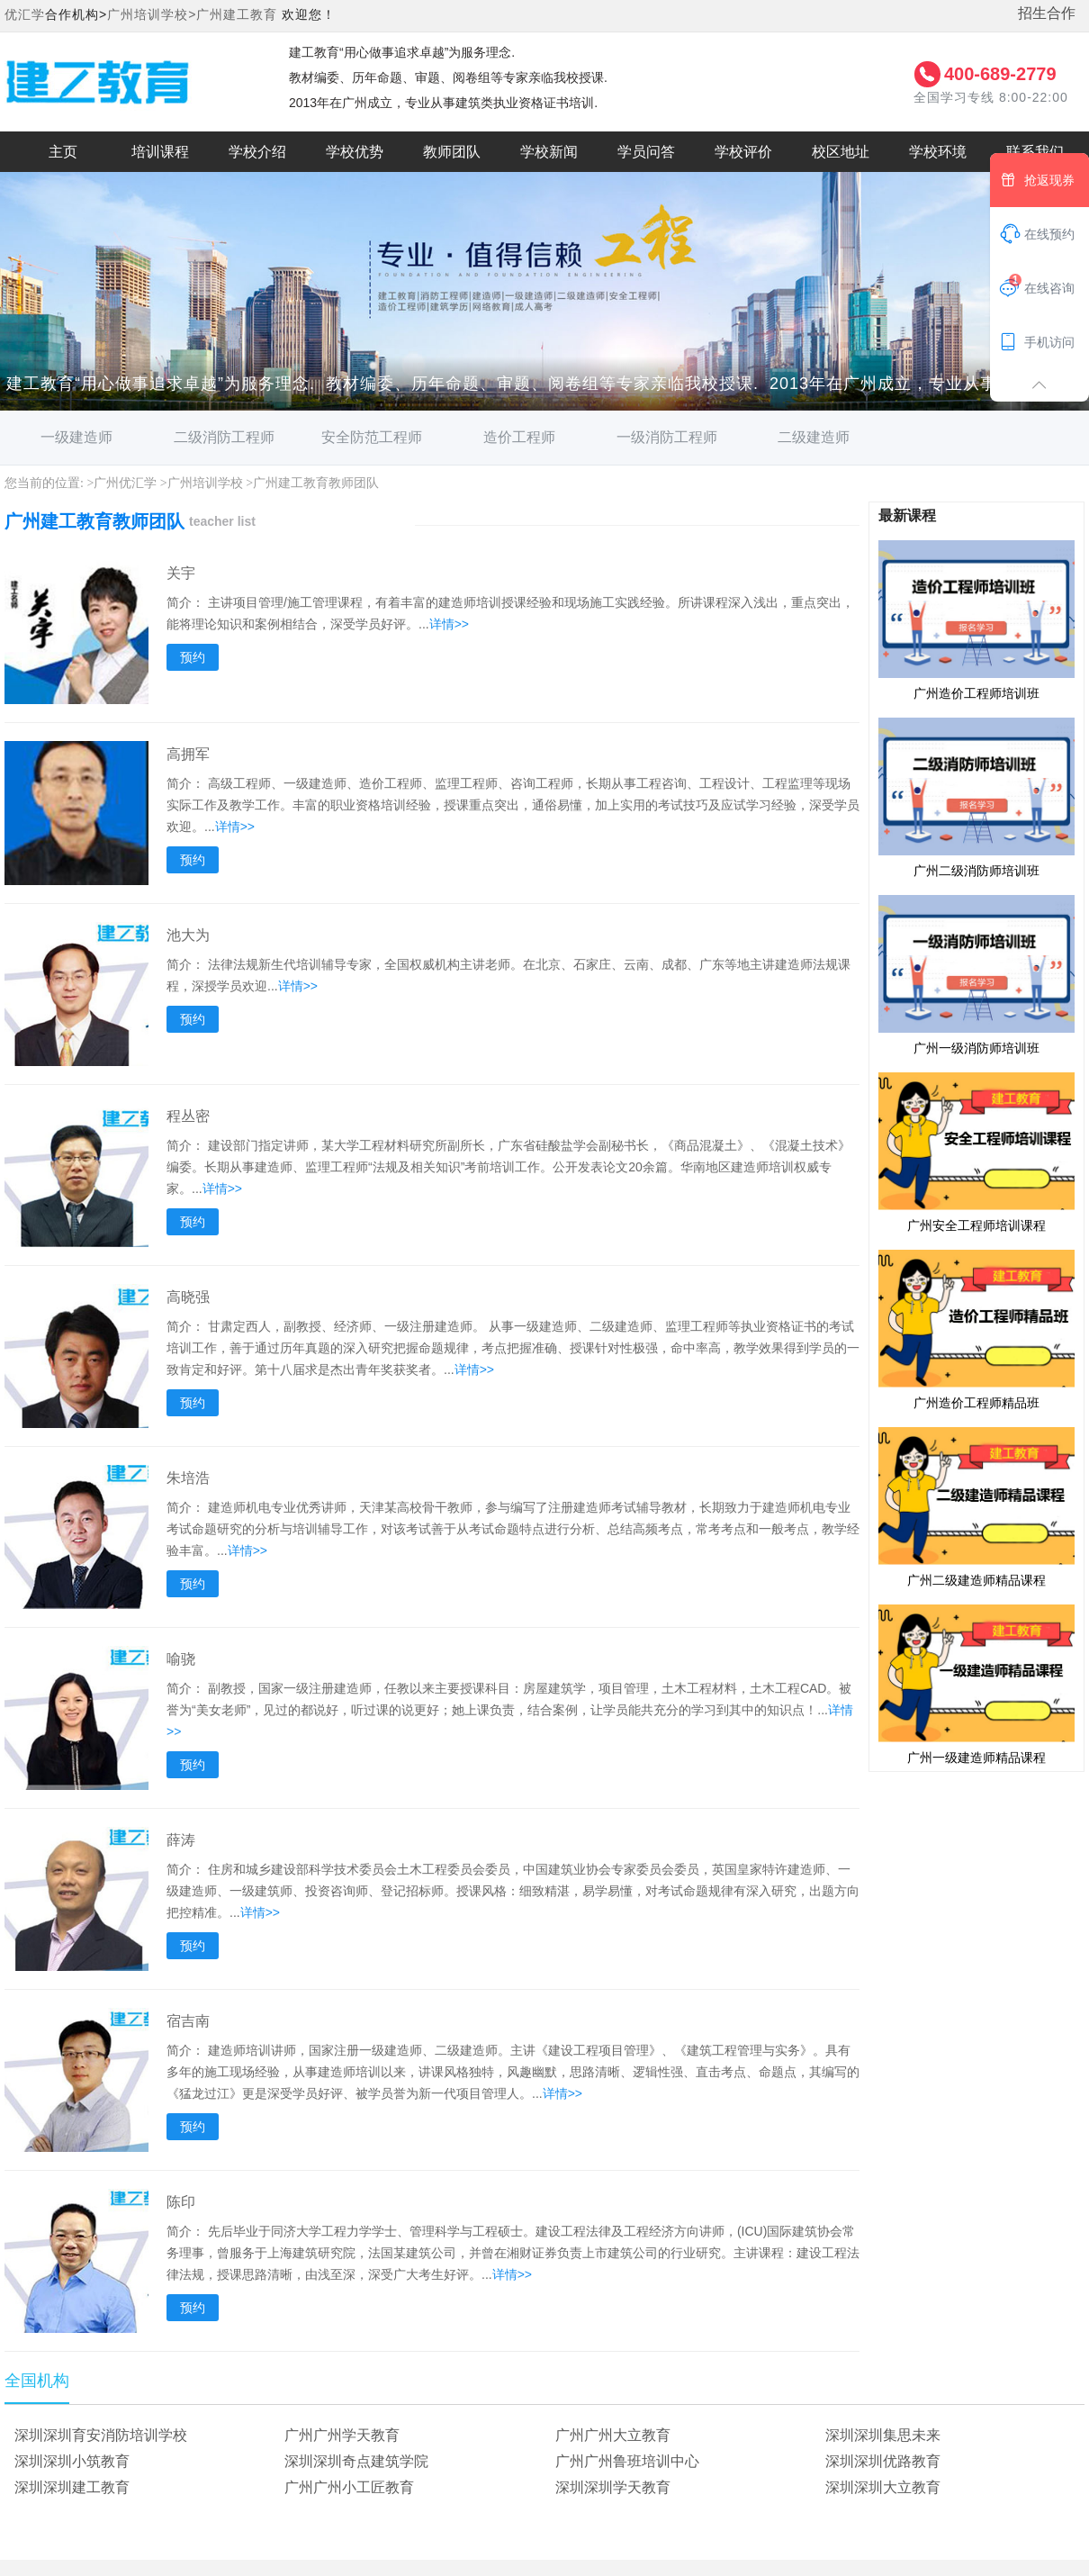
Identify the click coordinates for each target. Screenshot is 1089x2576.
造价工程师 (519, 437)
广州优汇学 (125, 483)
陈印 (180, 2202)
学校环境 (938, 151)
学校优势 (354, 151)
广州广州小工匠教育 (349, 2487)
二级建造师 (814, 437)
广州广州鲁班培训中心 (627, 2461)
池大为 (188, 935)
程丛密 (188, 1116)
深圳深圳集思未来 (882, 2435)
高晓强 (188, 1297)
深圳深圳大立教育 (882, 2487)
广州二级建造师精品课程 (976, 1506)
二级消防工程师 (224, 437)
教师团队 (452, 151)
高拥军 (188, 754)
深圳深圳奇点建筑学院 (356, 2461)
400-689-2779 (1000, 74)
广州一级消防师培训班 (976, 974)
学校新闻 (549, 151)
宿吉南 (188, 2021)
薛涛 (180, 1840)
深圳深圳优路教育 (882, 2461)
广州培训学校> (151, 14)
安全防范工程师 (371, 437)
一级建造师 (76, 437)
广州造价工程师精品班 (976, 1329)
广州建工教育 (236, 14)
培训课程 (160, 151)
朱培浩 (188, 1478)
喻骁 (180, 1659)
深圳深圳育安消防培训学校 (100, 2435)
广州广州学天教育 (342, 2435)
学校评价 (743, 151)
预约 (192, 657)
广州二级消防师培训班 (976, 797)
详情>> (449, 624)
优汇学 (24, 14)
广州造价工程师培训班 (976, 619)
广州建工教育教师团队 (316, 483)
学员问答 (646, 151)
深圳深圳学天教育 (612, 2487)
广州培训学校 (205, 483)
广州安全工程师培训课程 (976, 1152)
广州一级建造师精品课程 (976, 1684)
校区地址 (840, 151)
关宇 (180, 573)
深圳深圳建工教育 (72, 2487)
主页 (63, 151)
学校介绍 (257, 151)
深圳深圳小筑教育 (72, 2461)
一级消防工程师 (666, 437)
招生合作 (1047, 13)
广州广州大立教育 (612, 2435)
